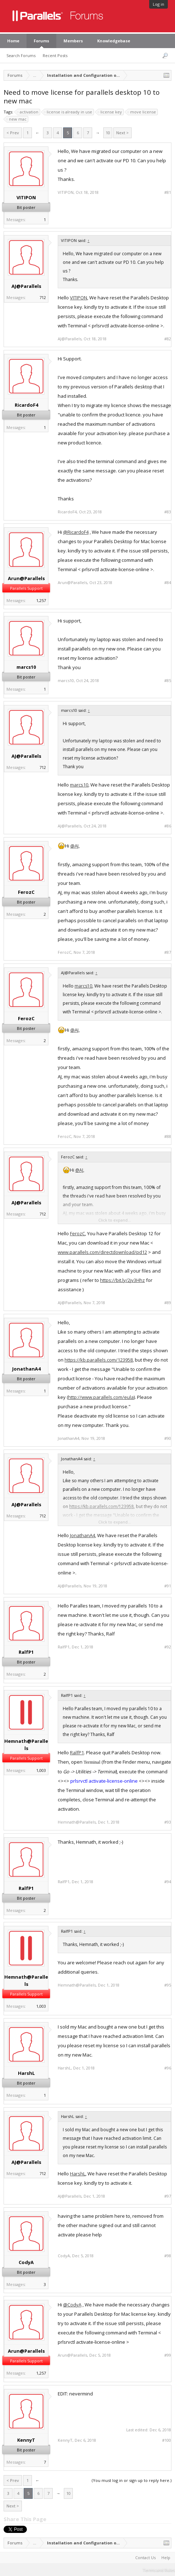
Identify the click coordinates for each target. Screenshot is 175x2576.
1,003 (41, 1770)
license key (110, 112)
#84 (167, 582)
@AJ (74, 846)
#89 (167, 1302)
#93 (167, 1822)
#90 (167, 1438)
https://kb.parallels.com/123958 (99, 1360)
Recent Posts (55, 55)
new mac (17, 119)
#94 (167, 1881)
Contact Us (145, 2557)
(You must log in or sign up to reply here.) (131, 2480)
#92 (167, 1646)
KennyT (26, 2440)
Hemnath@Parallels (26, 1744)
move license (142, 112)
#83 (167, 511)
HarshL (26, 2073)
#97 (167, 2196)
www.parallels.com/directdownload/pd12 (102, 1252)
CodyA (26, 2262)
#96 (167, 2068)
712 (42, 297)
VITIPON (26, 197)
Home (13, 40)
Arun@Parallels (26, 578)
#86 (167, 826)
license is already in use (68, 112)
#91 (167, 1585)
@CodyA (72, 2304)
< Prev (12, 132)
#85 (167, 680)
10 (108, 132)
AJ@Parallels (26, 286)
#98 (167, 2255)
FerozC (26, 892)
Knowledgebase (113, 40)
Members (73, 40)
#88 (167, 1136)
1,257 (41, 600)
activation (28, 112)
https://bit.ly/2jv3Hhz (122, 1280)
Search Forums (21, 55)
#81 (167, 192)
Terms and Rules (159, 2569)
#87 (167, 952)
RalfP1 (26, 1652)
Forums (41, 40)
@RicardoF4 (76, 532)
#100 (166, 2440)
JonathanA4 (26, 1369)
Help (165, 2557)
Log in (158, 4)
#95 (167, 1985)
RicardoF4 (26, 405)
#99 (167, 2355)
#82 (167, 338)
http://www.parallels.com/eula (101, 1397)
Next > (122, 132)
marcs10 (26, 667)
